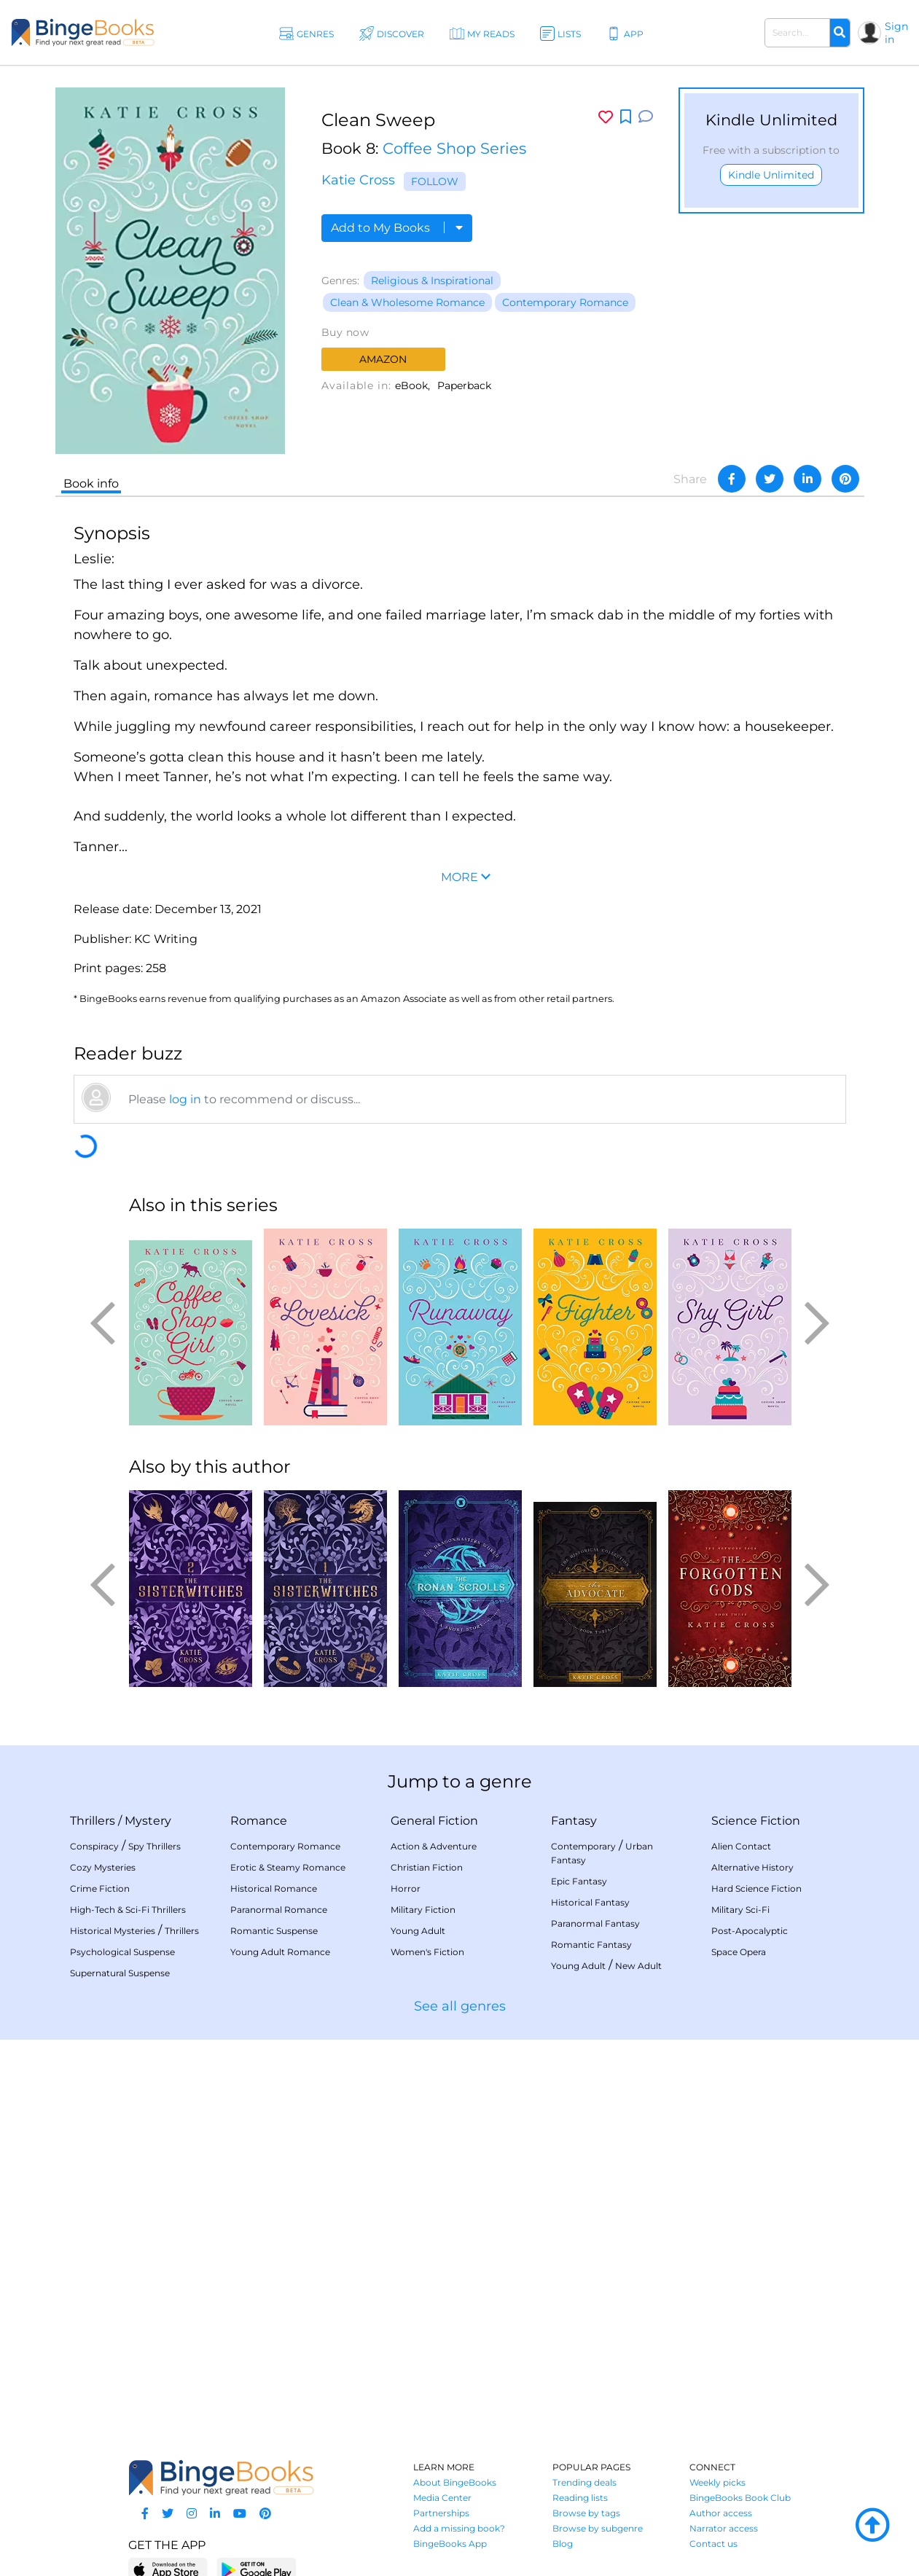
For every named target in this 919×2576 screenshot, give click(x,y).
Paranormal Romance (278, 1909)
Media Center (442, 2497)
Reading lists (580, 2497)
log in (185, 1099)
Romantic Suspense (274, 1930)
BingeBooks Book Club (740, 2497)
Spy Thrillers (154, 1846)
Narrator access (723, 2528)
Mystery (148, 1821)
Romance (258, 1821)
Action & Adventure (434, 1846)
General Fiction (434, 1821)
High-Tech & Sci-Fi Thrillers (128, 1909)
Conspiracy (94, 1846)
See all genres (460, 2006)
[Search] (839, 33)
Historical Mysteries (112, 1930)
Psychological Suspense (122, 1951)
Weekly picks (717, 2482)
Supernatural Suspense (120, 1973)
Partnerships (441, 2513)
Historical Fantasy (590, 1902)
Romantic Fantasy (591, 1944)
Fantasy (574, 1821)
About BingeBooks (454, 2482)
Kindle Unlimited (771, 174)
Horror (406, 1888)
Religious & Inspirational (432, 280)
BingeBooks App (450, 2543)
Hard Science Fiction (756, 1888)
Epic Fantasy (579, 1881)
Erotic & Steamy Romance (287, 1867)
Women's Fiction (427, 1951)
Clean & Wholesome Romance (407, 302)
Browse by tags (586, 2513)
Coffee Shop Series (454, 148)
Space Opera (738, 1951)
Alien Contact (741, 1846)
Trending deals (584, 2482)
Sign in (896, 33)
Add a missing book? (459, 2528)
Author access (720, 2513)
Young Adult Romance (280, 1951)
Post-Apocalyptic (749, 1930)
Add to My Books (397, 228)
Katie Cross (358, 180)
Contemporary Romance (565, 302)
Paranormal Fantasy (595, 1923)
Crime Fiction (100, 1888)
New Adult (638, 1965)
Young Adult (418, 1930)
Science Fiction (755, 1821)
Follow (434, 181)
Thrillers (92, 1821)
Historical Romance (273, 1888)
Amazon (383, 359)
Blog (562, 2543)
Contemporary (583, 1846)
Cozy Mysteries (103, 1867)
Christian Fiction (427, 1867)
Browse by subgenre (597, 2528)
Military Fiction (423, 1909)
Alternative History (752, 1867)
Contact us (713, 2543)
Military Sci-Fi (740, 1909)
